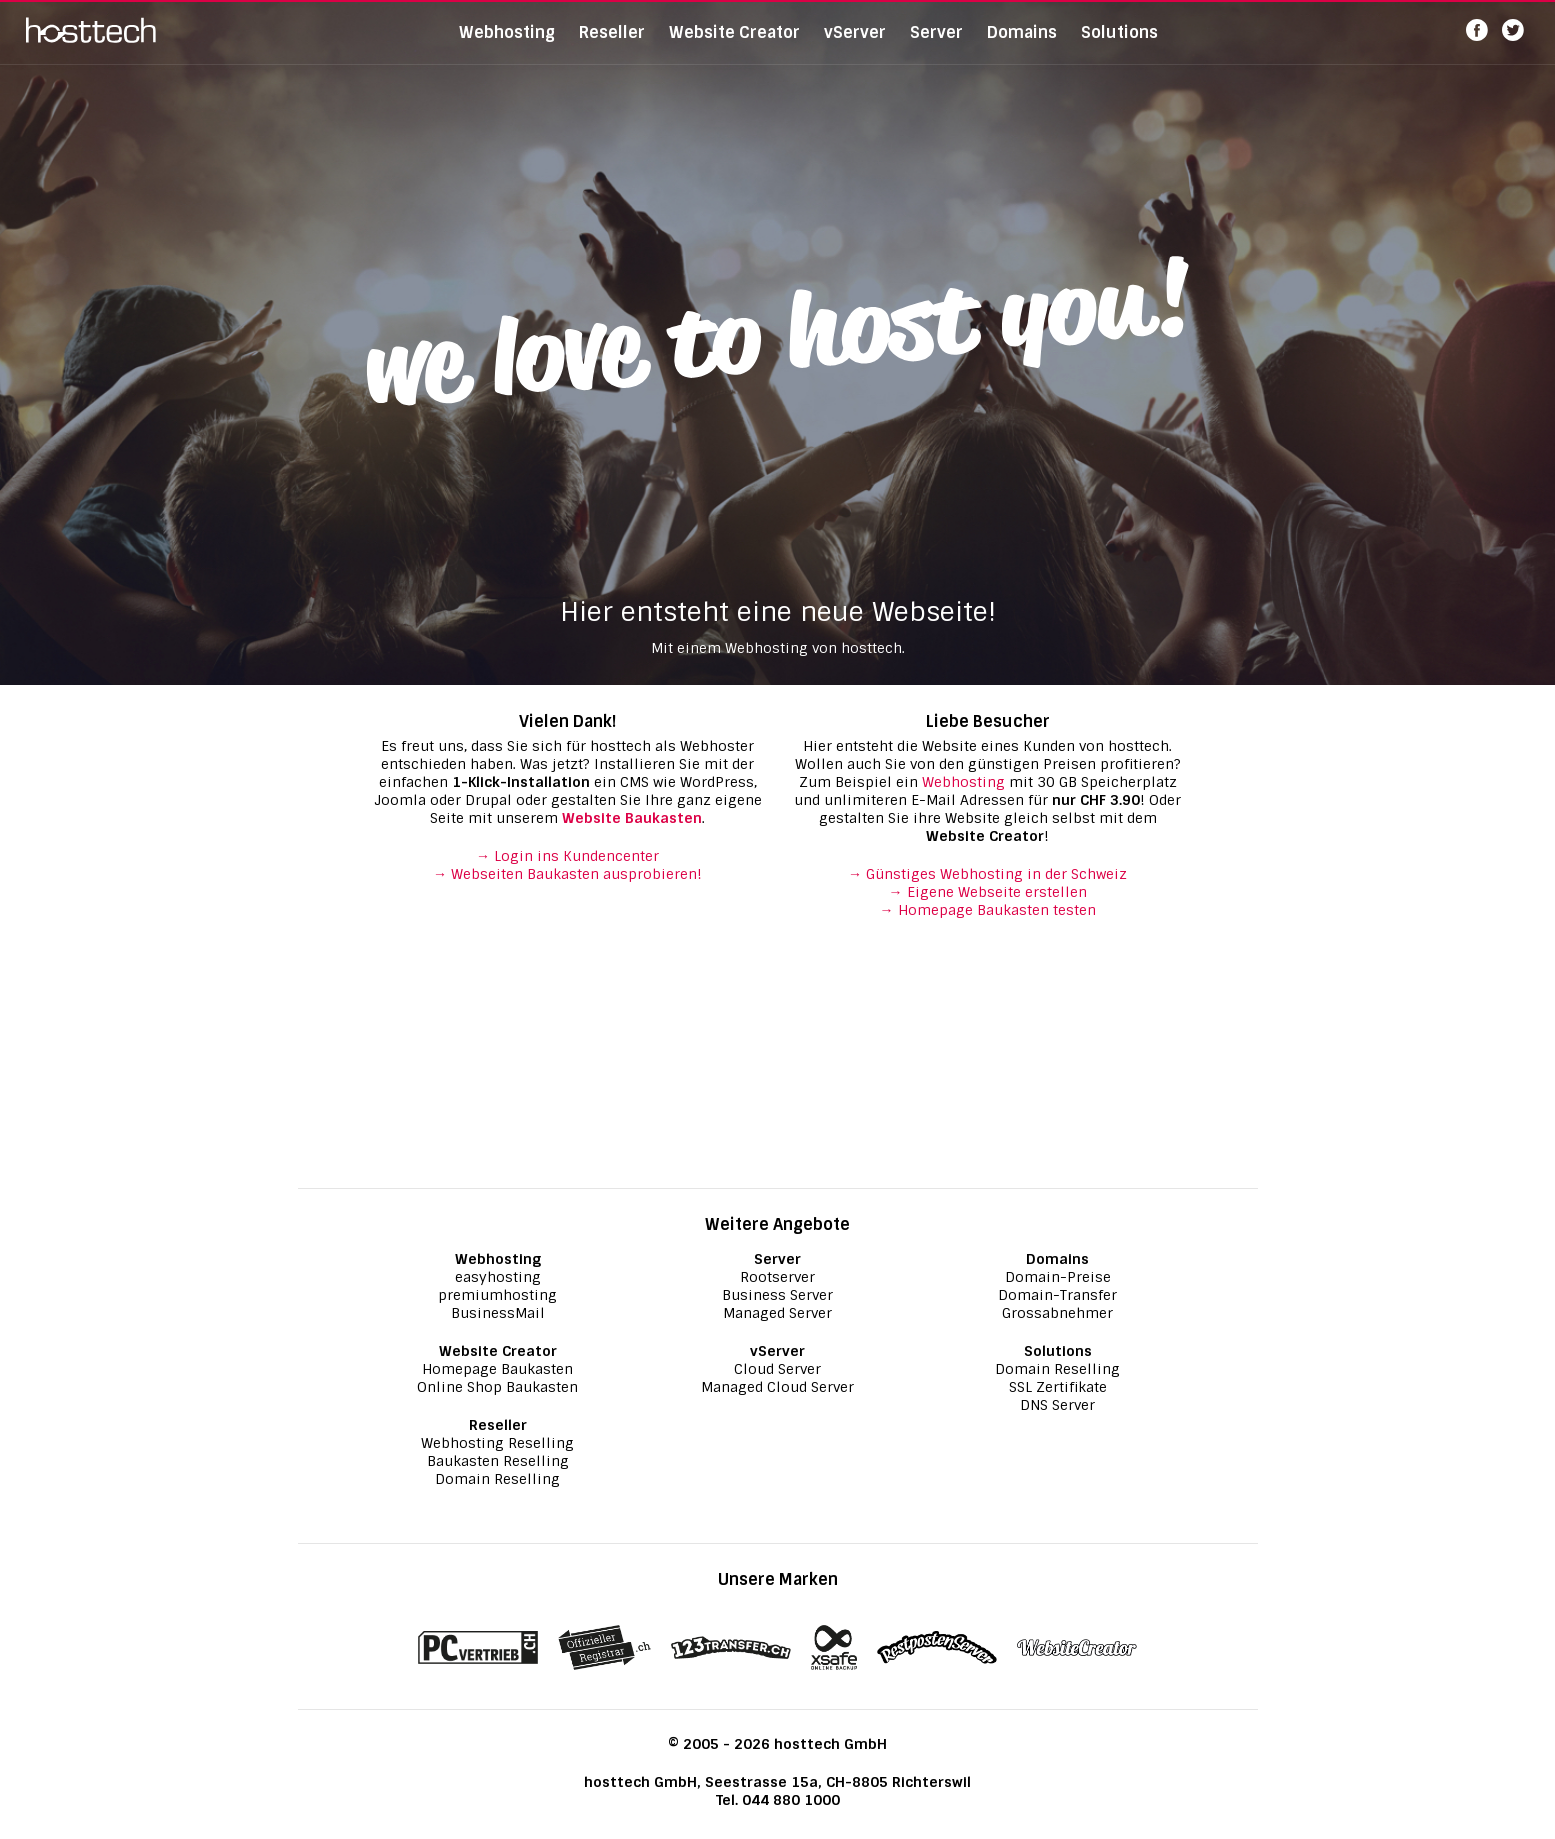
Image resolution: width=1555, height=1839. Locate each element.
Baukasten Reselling (498, 1461)
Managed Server (777, 1313)
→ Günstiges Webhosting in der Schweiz (987, 874)
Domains (1022, 44)
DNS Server (1057, 1405)
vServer (855, 44)
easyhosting (498, 1277)
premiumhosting (497, 1295)
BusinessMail (498, 1313)
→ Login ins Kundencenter (567, 856)
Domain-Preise (1058, 1277)
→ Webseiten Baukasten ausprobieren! (567, 874)
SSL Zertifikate (1058, 1387)
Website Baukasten (632, 818)
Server (936, 44)
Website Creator (734, 44)
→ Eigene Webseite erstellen (988, 892)
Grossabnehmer (1057, 1313)
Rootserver (777, 1277)
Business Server (777, 1295)
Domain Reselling (497, 1479)
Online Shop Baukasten (497, 1387)
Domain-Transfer (1057, 1295)
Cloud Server (777, 1369)
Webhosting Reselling (497, 1443)
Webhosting (507, 44)
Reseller (612, 44)
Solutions (1119, 44)
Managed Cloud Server (777, 1387)
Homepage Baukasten (497, 1369)
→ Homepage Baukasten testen (988, 910)
